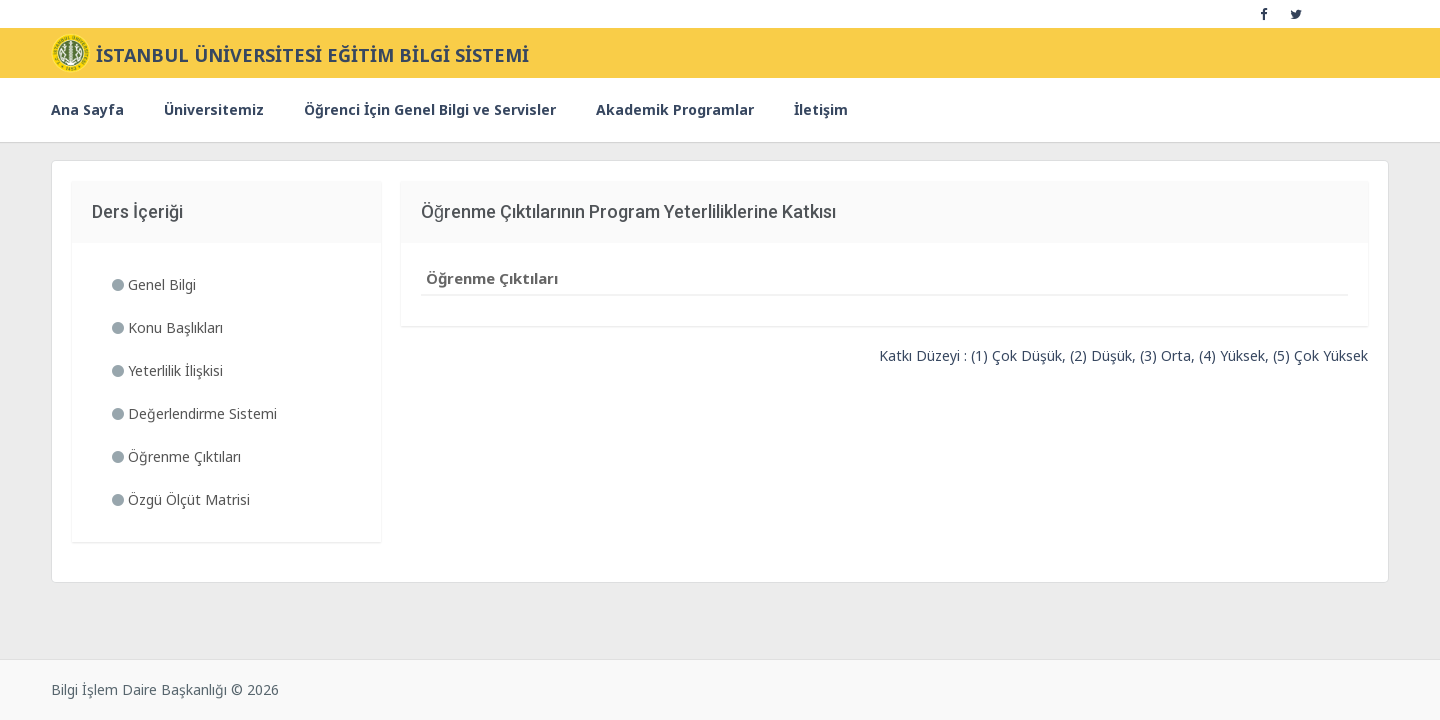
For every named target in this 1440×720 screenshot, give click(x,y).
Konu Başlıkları (167, 327)
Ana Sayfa (87, 109)
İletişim (821, 109)
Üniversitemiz (214, 109)
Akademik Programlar (675, 109)
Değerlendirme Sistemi (194, 413)
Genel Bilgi (154, 284)
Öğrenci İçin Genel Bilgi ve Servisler (430, 109)
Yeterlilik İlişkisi (167, 370)
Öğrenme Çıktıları (176, 456)
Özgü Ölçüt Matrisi (181, 499)
